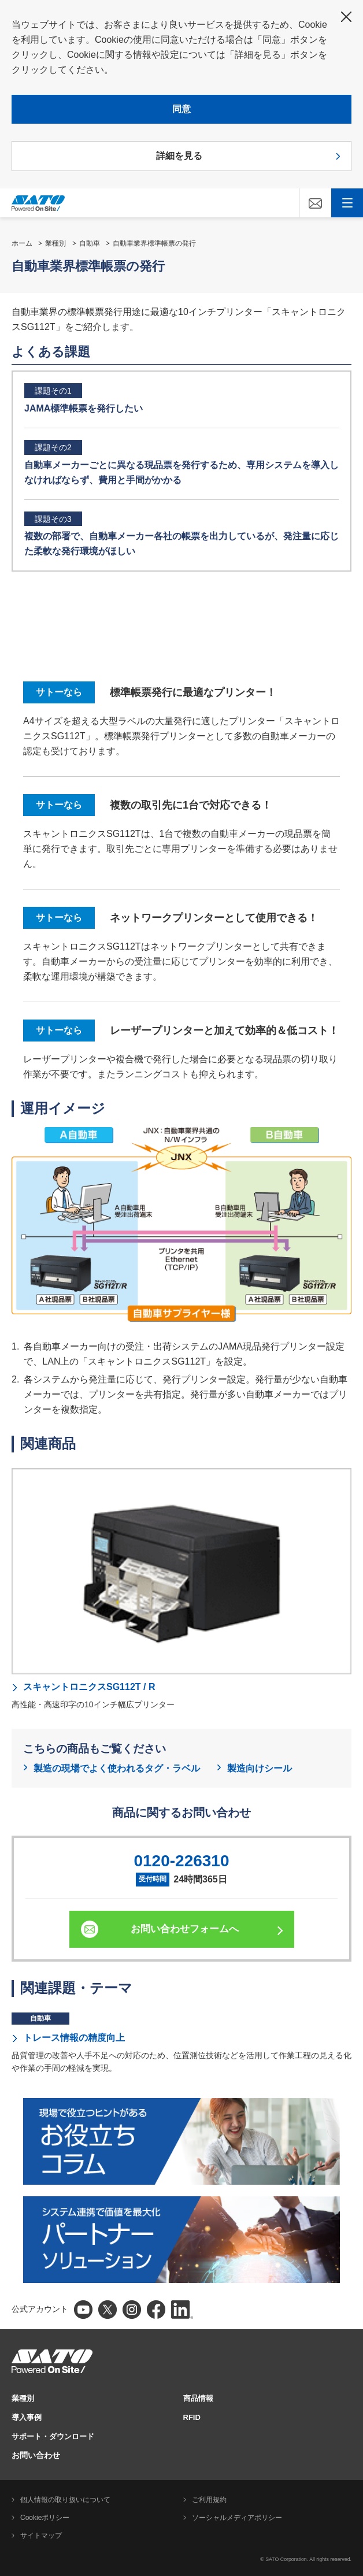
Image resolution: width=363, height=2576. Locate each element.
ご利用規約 (209, 2500)
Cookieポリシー (44, 2518)
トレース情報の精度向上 (74, 2038)
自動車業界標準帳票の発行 (154, 243)
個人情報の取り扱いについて (65, 2500)
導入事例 (27, 2417)
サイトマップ (41, 2535)
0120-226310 (181, 1861)
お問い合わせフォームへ (185, 1928)
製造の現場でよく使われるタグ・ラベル (117, 1768)
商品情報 (198, 2398)
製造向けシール (259, 1768)
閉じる (346, 17)
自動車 (89, 243)
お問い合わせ (36, 2455)
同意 (181, 109)
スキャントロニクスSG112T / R (89, 1687)
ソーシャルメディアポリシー (237, 2518)
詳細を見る (179, 156)
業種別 (55, 243)
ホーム (22, 243)
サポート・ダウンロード (53, 2436)
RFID (192, 2417)
